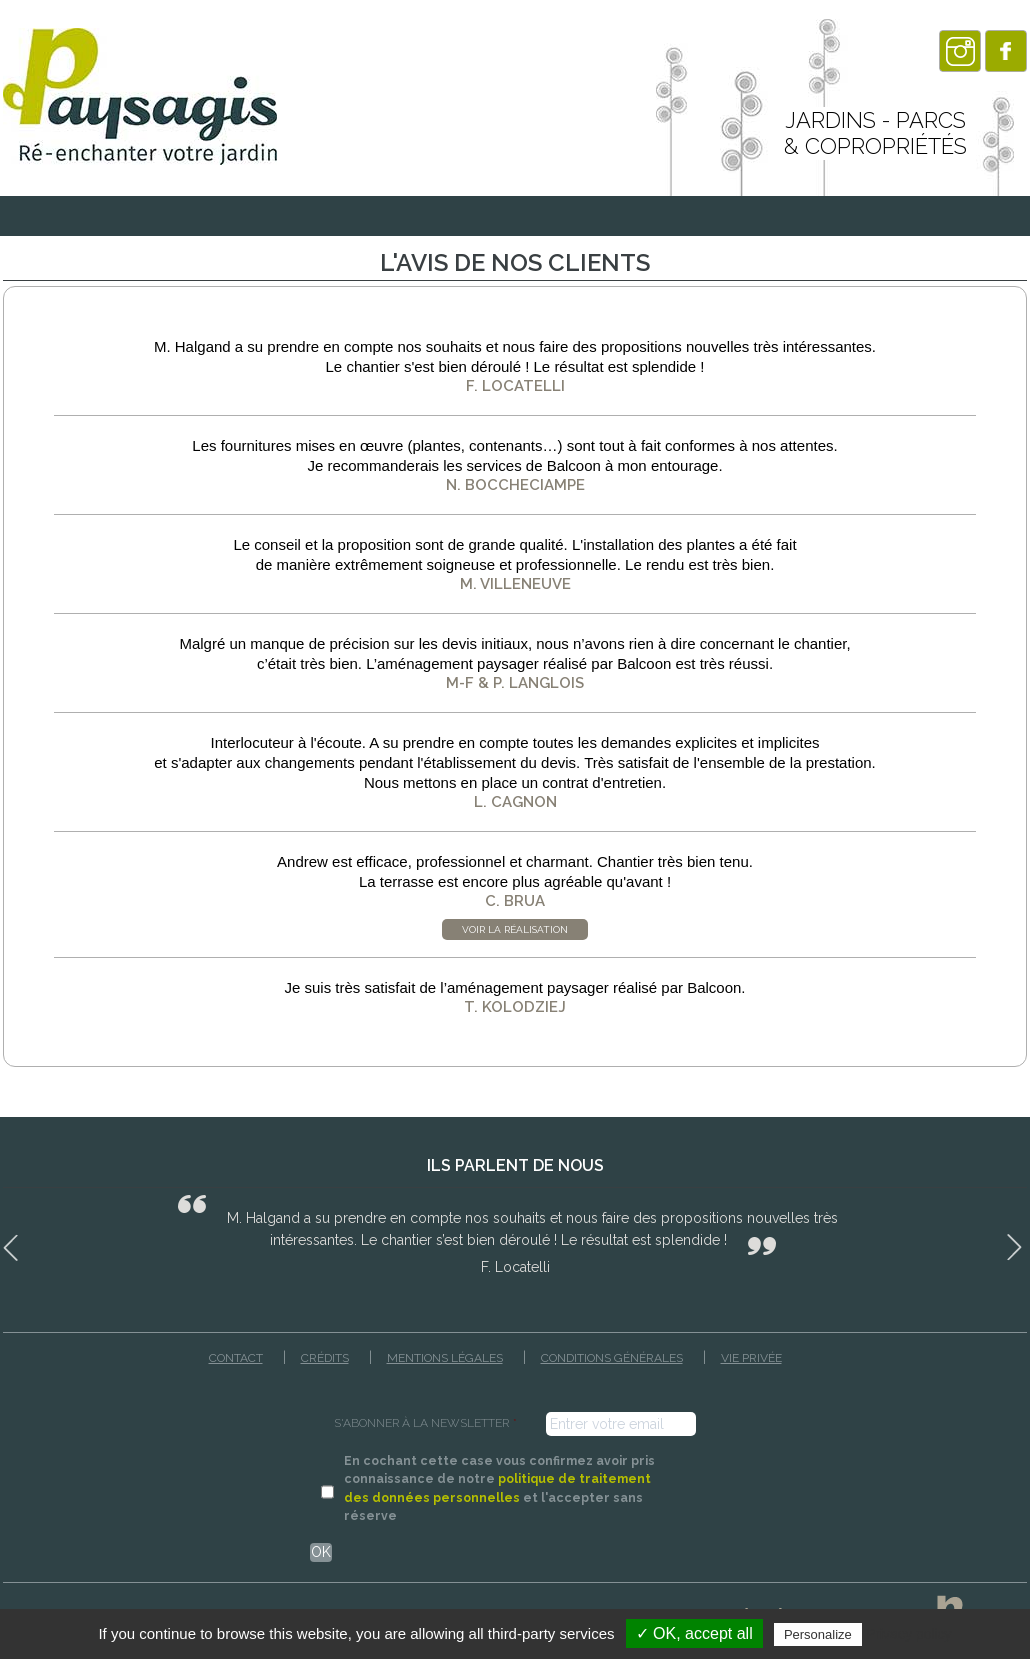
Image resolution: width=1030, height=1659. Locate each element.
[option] (515, 1235)
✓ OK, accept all (694, 1633)
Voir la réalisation (515, 929)
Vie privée (751, 1358)
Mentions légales (445, 1358)
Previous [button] (13, 1244)
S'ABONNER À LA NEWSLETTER (425, 1423)
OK (321, 1552)
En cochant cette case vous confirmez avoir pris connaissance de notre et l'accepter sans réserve (499, 1488)
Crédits (325, 1358)
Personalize (818, 1634)
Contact (236, 1358)
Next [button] (1017, 1244)
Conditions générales (612, 1358)
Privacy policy (909, 1634)
